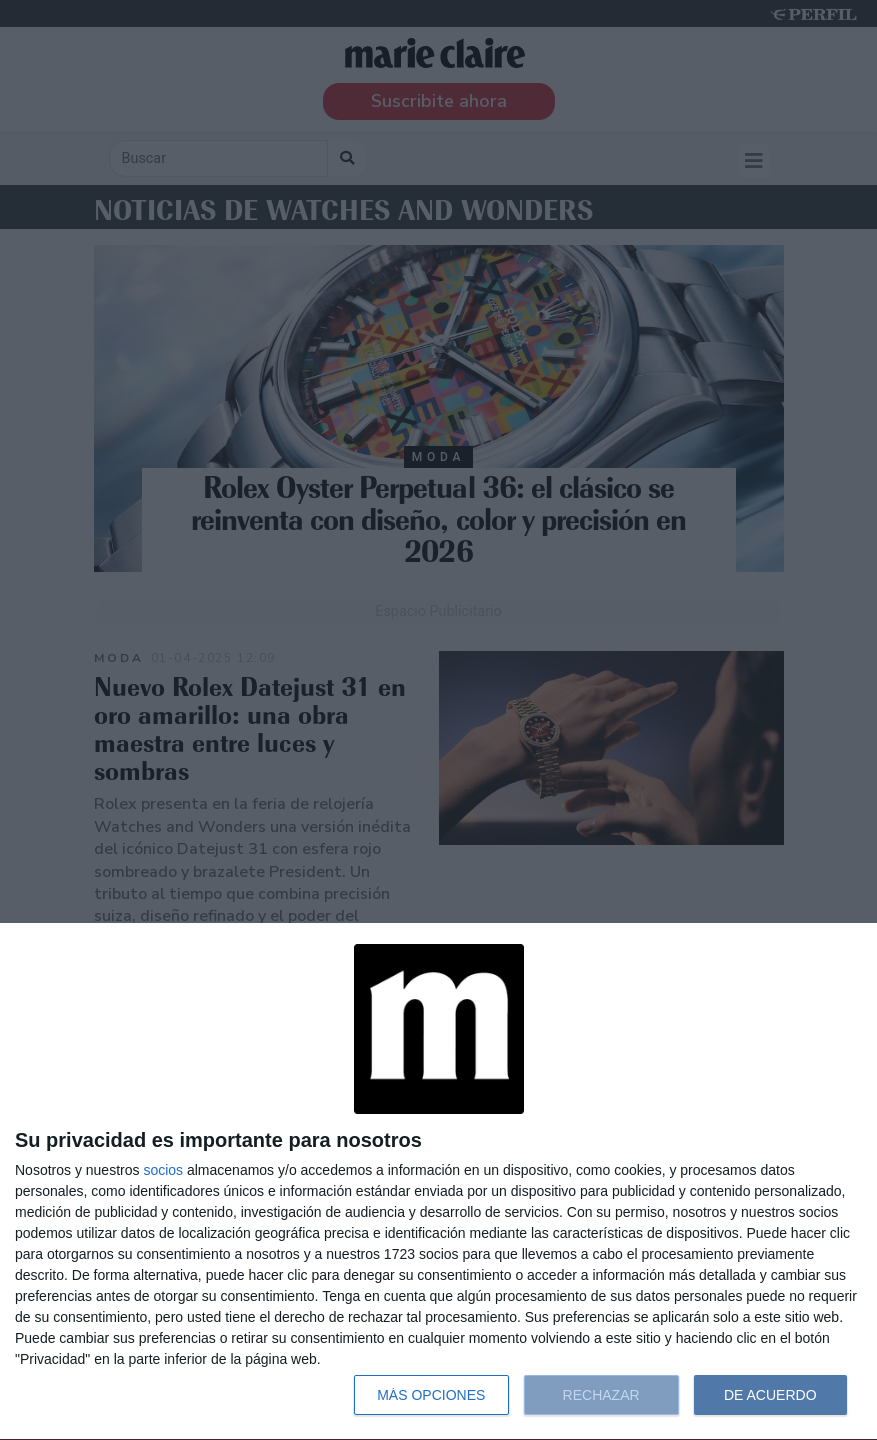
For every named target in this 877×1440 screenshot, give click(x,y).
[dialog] (438, 1182)
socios (163, 1170)
